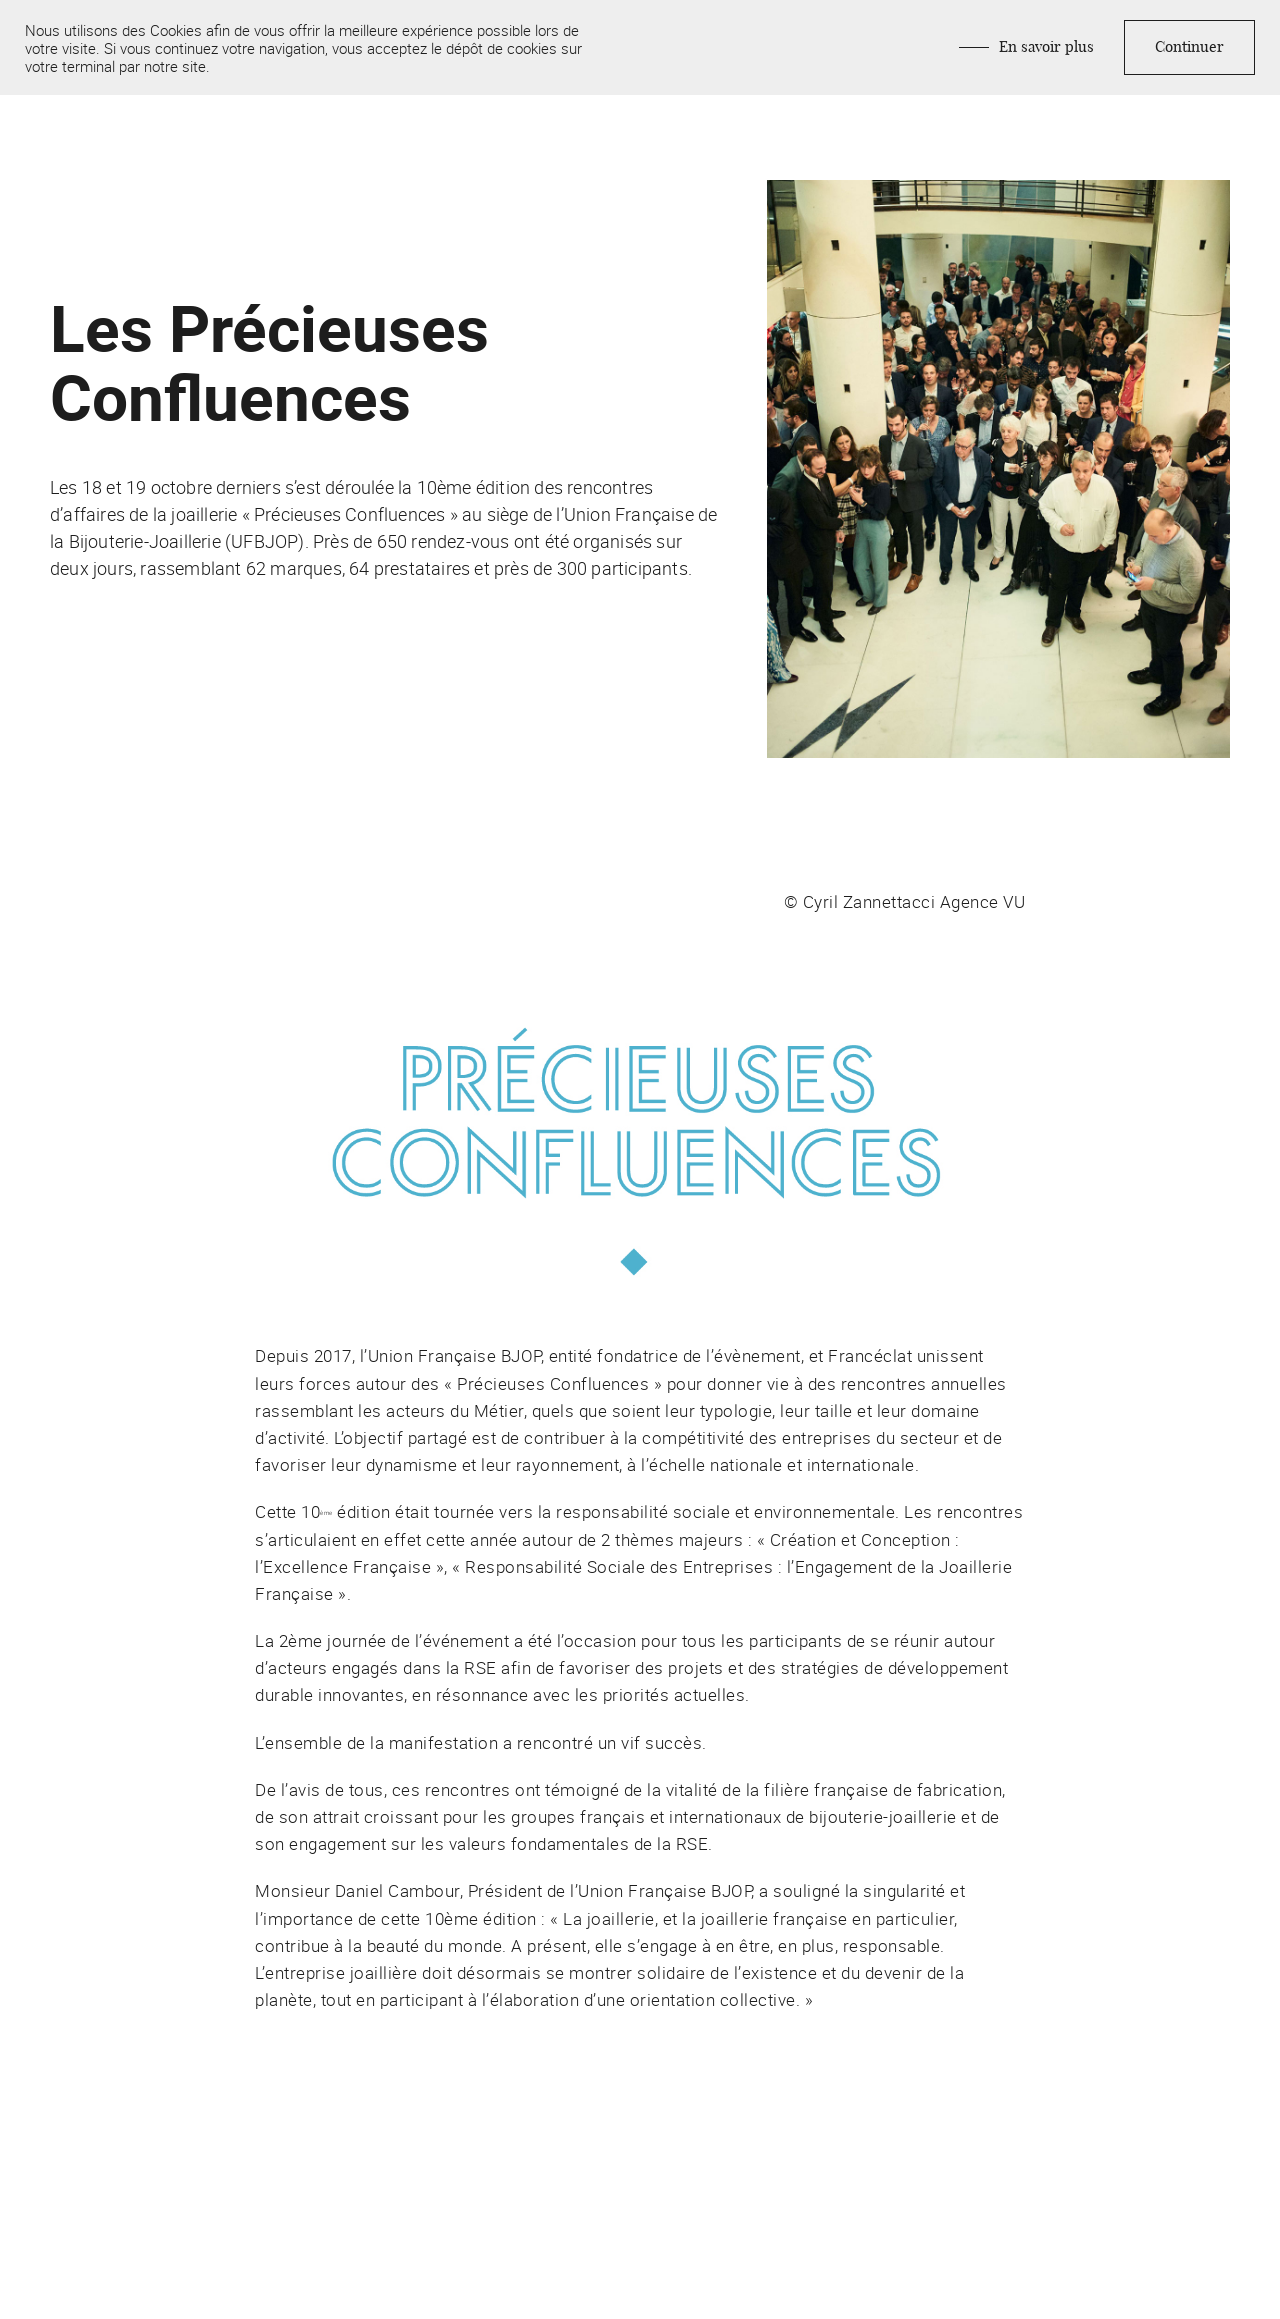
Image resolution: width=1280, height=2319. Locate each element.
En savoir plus (1046, 47)
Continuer (1189, 47)
